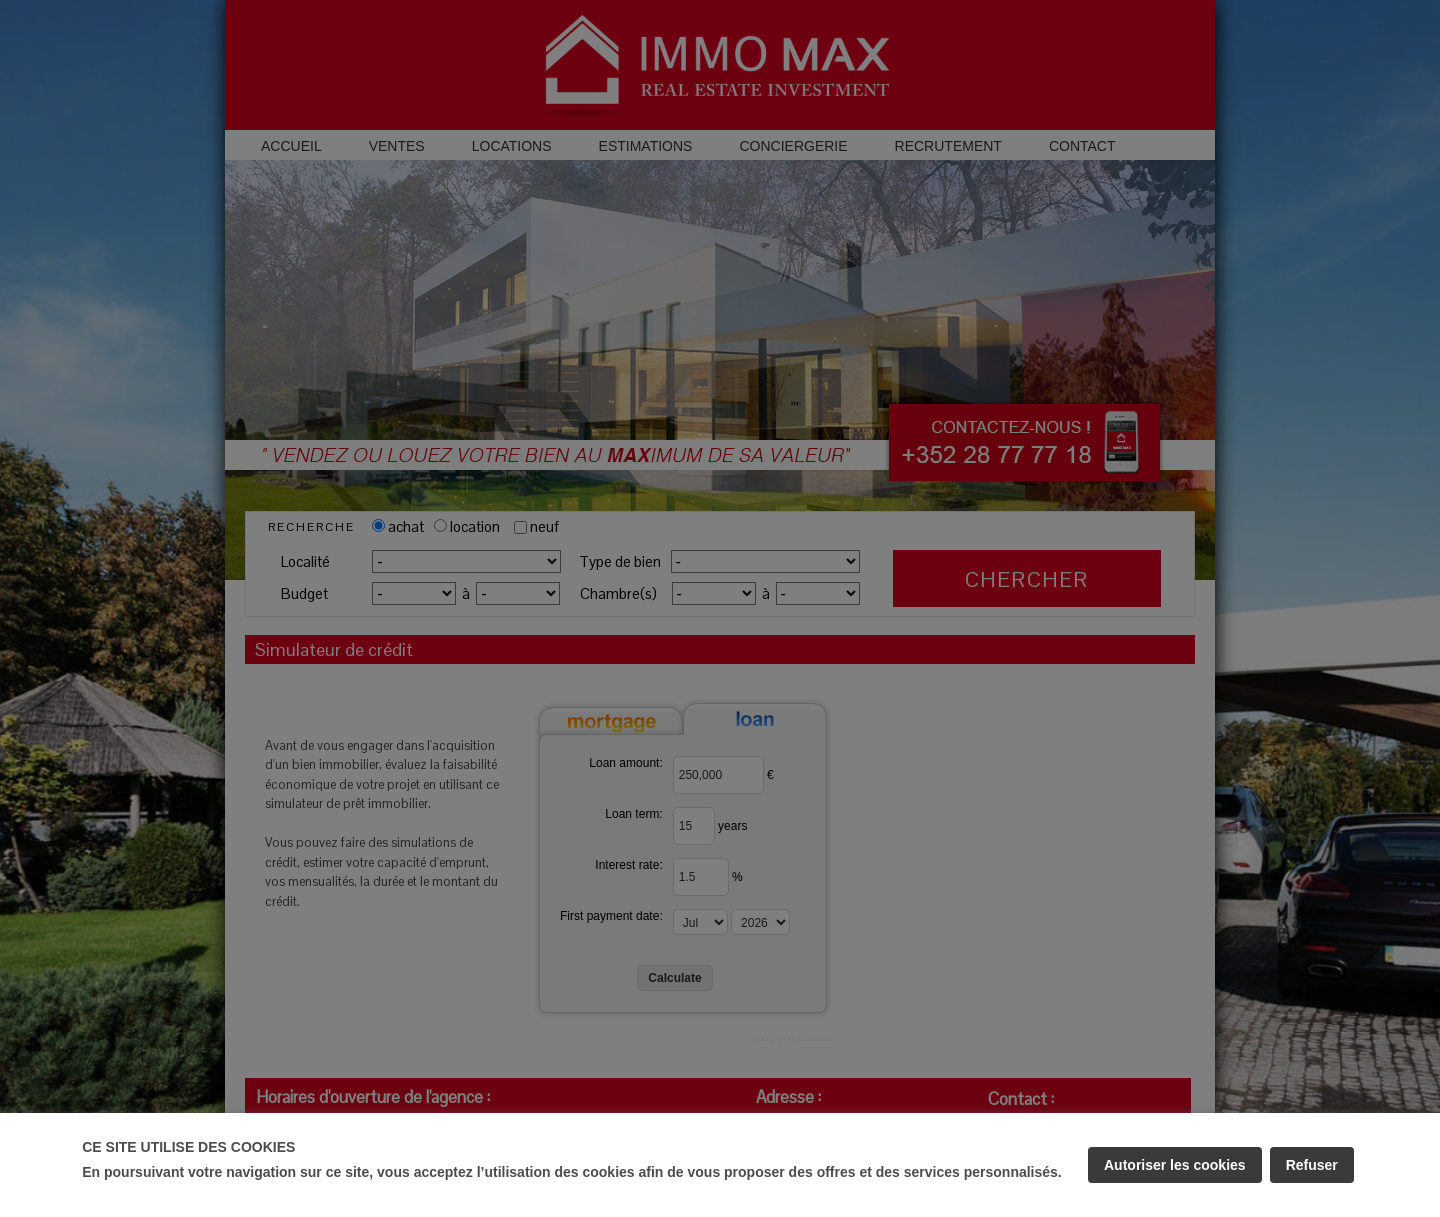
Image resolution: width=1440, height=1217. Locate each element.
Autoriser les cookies (1175, 1165)
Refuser (1312, 1165)
